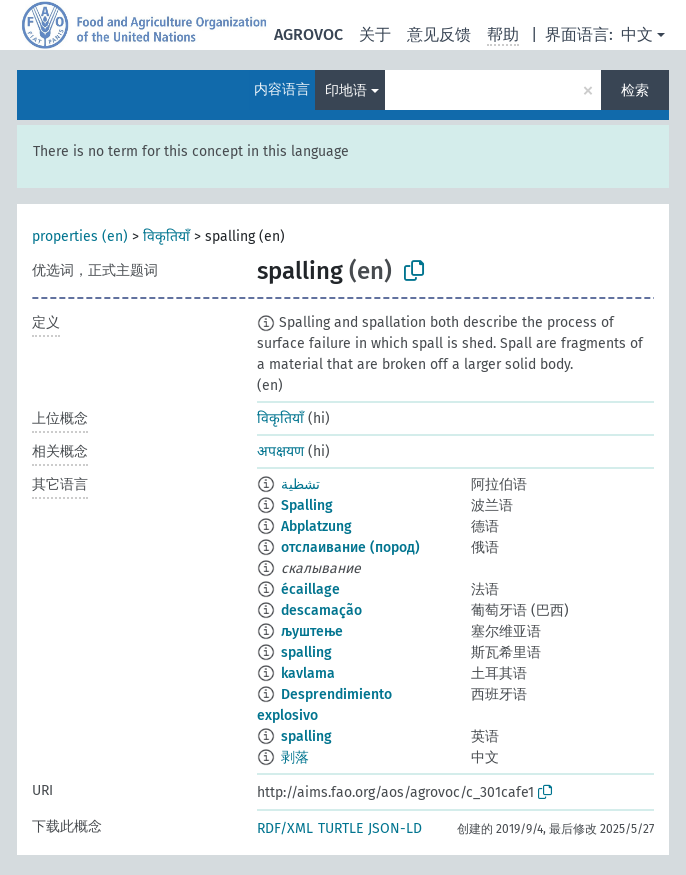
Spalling (307, 505)
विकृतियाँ (166, 236)
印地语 (346, 90)
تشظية (300, 484)
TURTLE (340, 828)
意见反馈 (439, 34)
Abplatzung (316, 526)
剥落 (295, 757)
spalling (306, 652)
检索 (635, 90)
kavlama (308, 673)
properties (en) (80, 236)
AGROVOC (308, 34)
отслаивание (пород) (350, 547)
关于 (375, 34)
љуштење (312, 631)
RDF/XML (285, 828)
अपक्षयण (280, 451)
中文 (637, 34)
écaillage (310, 589)
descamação (321, 610)
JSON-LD (395, 828)
